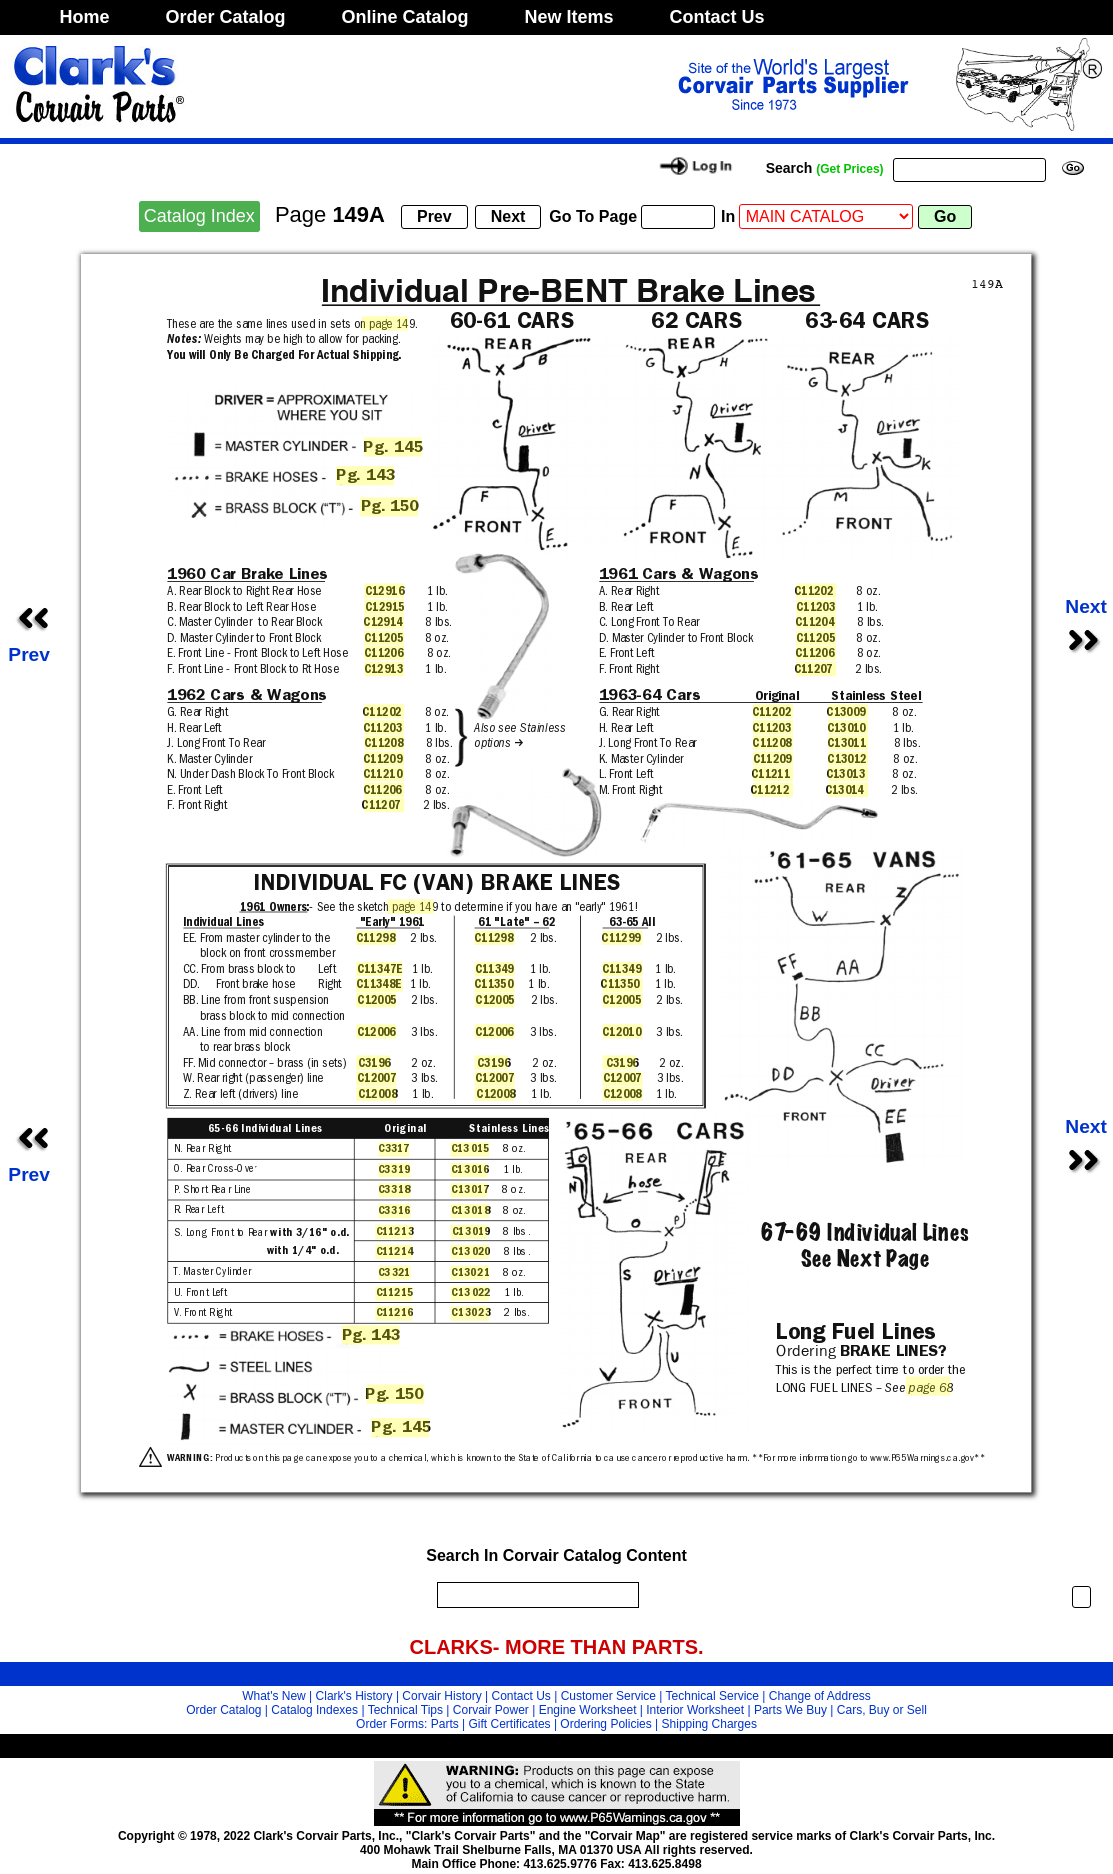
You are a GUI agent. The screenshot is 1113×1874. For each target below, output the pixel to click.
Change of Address (820, 1696)
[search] (533, 1595)
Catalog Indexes (314, 1710)
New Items (569, 17)
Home (85, 17)
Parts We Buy (790, 1710)
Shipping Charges (709, 1724)
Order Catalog (226, 17)
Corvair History (441, 1696)
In (728, 216)
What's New (274, 1696)
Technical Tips (405, 1710)
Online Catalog (405, 17)
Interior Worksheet (695, 1710)
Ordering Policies (605, 1724)
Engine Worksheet (588, 1710)
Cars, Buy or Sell (882, 1710)
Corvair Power (491, 1710)
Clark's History (354, 1696)
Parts (445, 1724)
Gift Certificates (510, 1724)
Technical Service (712, 1696)
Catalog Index (199, 216)
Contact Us (717, 17)
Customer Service (608, 1696)
